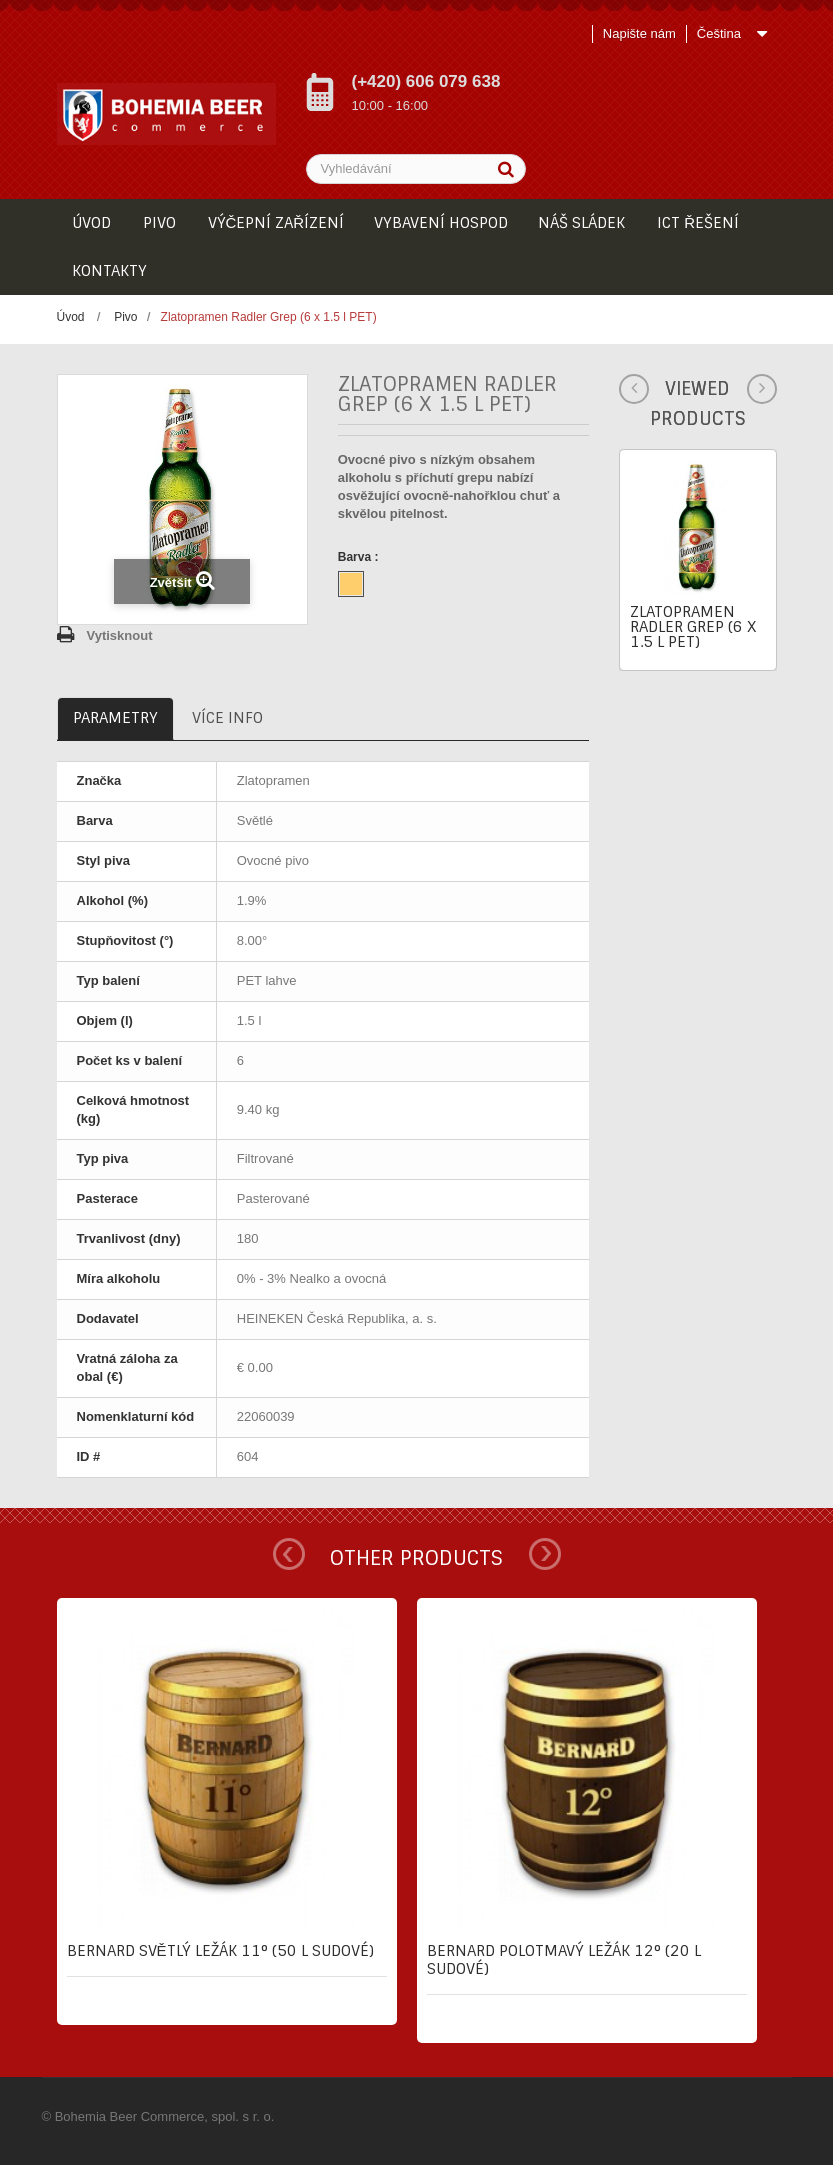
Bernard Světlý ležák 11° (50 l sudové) (220, 1951)
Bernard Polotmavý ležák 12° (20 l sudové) (564, 1960)
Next (545, 1554)
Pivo (125, 317)
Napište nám (639, 33)
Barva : (360, 557)
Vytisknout (120, 635)
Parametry (115, 718)
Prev (289, 1554)
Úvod (71, 317)
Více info (227, 718)
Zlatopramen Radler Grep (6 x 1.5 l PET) (693, 627)
